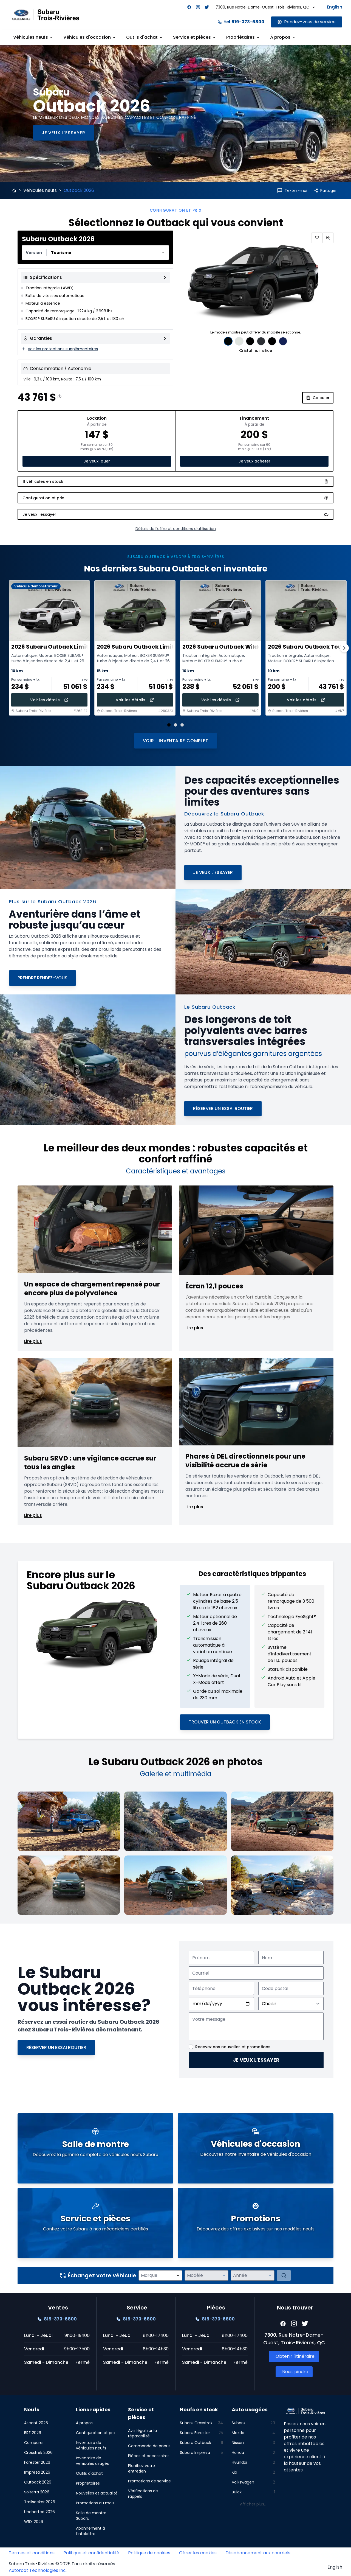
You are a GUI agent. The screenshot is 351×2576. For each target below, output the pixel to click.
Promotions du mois (95, 2503)
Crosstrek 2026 (38, 2452)
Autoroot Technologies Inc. (38, 2570)
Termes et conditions (32, 2553)
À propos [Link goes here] (283, 37)
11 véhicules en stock (175, 481)
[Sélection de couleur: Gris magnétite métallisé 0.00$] (261, 341)
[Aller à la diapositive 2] (175, 725)
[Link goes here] (306, 21)
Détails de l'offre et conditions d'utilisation (175, 528)
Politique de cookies (149, 2553)
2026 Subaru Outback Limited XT (57, 646)
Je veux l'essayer (256, 2059)
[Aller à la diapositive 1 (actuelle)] (169, 725)
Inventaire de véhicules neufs (91, 2445)
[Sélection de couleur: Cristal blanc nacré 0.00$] (239, 341)
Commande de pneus (149, 2446)
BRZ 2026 (32, 2432)
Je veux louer (97, 461)
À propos (84, 2423)
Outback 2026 (37, 2482)
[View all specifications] (95, 277)
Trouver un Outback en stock (225, 1722)
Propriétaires (88, 2483)
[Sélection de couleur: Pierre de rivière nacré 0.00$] (272, 341)
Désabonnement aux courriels (257, 2553)
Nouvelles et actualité (97, 2493)
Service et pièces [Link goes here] (194, 37)
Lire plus (33, 1341)
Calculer (318, 397)
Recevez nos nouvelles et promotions (232, 2047)
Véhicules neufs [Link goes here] (33, 37)
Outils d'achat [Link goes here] (144, 37)
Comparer (34, 2442)
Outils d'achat (89, 2473)
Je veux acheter (254, 461)
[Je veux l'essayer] (63, 133)
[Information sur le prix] (59, 396)
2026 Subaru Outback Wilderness (229, 646)
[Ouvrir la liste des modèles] (224, 2275)
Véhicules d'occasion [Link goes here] (89, 37)
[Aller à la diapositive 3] (182, 725)
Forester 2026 (37, 2462)
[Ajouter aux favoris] (317, 238)
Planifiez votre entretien (141, 2468)
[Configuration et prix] (175, 498)
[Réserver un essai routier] (223, 1108)
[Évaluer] (284, 2275)
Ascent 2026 (36, 2423)
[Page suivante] (344, 648)
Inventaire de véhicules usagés (92, 2460)
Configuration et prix (95, 2432)
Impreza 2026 (37, 2472)
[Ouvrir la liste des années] (270, 2275)
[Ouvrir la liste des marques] (178, 2275)
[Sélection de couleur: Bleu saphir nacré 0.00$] (283, 341)
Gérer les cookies (198, 2553)
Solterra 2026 (36, 2492)
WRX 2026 (33, 2521)
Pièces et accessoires (148, 2456)
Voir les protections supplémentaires (59, 349)
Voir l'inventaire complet (175, 741)
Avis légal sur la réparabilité (142, 2433)
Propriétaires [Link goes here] (243, 37)
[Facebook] (189, 7)
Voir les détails (49, 700)
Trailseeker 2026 (39, 2502)
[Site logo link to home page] (46, 15)
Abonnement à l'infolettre (90, 2530)
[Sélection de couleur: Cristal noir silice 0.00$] (228, 341)
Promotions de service (149, 2481)
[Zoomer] (327, 238)
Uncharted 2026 (39, 2512)
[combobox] (95, 252)
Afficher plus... (253, 2504)
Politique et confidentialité (91, 2553)
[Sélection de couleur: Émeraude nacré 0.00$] (250, 341)
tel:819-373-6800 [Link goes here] (240, 22)
